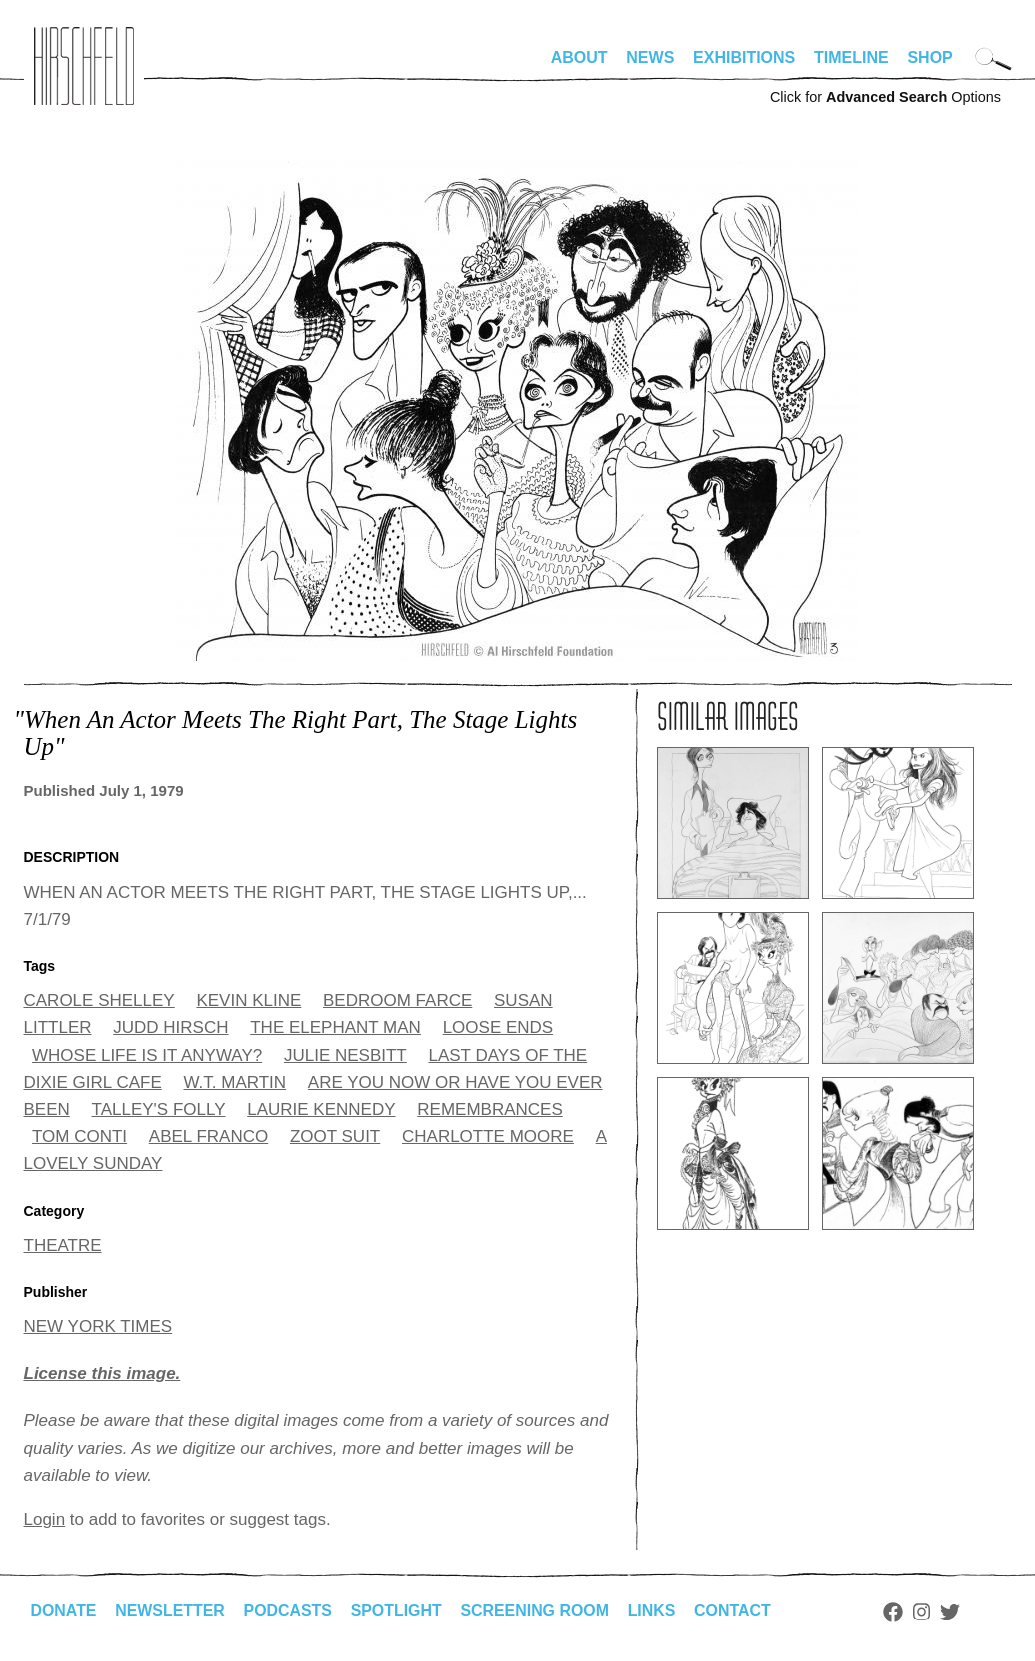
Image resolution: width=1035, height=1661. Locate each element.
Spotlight (398, 1610)
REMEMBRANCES (489, 1109)
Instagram (925, 1612)
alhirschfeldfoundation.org (84, 66)
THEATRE (63, 1245)
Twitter (953, 1612)
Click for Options (885, 97)
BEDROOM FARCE (397, 1000)
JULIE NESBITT (345, 1055)
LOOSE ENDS (498, 1027)
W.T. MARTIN (234, 1082)
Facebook (897, 1612)
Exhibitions (744, 57)
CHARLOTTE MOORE (488, 1136)
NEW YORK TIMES (98, 1326)
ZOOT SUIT (335, 1136)
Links (655, 1610)
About (579, 57)
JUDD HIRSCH (170, 1027)
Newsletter (171, 1610)
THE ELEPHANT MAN (335, 1027)
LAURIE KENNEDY (321, 1109)
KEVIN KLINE (248, 1000)
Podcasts (289, 1610)
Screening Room (537, 1610)
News (650, 57)
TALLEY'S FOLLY (159, 1109)
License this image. (102, 1373)
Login (45, 1519)
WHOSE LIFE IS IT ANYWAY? (147, 1055)
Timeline (851, 57)
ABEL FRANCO (208, 1136)
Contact (735, 1610)
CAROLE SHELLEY (99, 1000)
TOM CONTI (79, 1136)
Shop (929, 57)
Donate (64, 1610)
